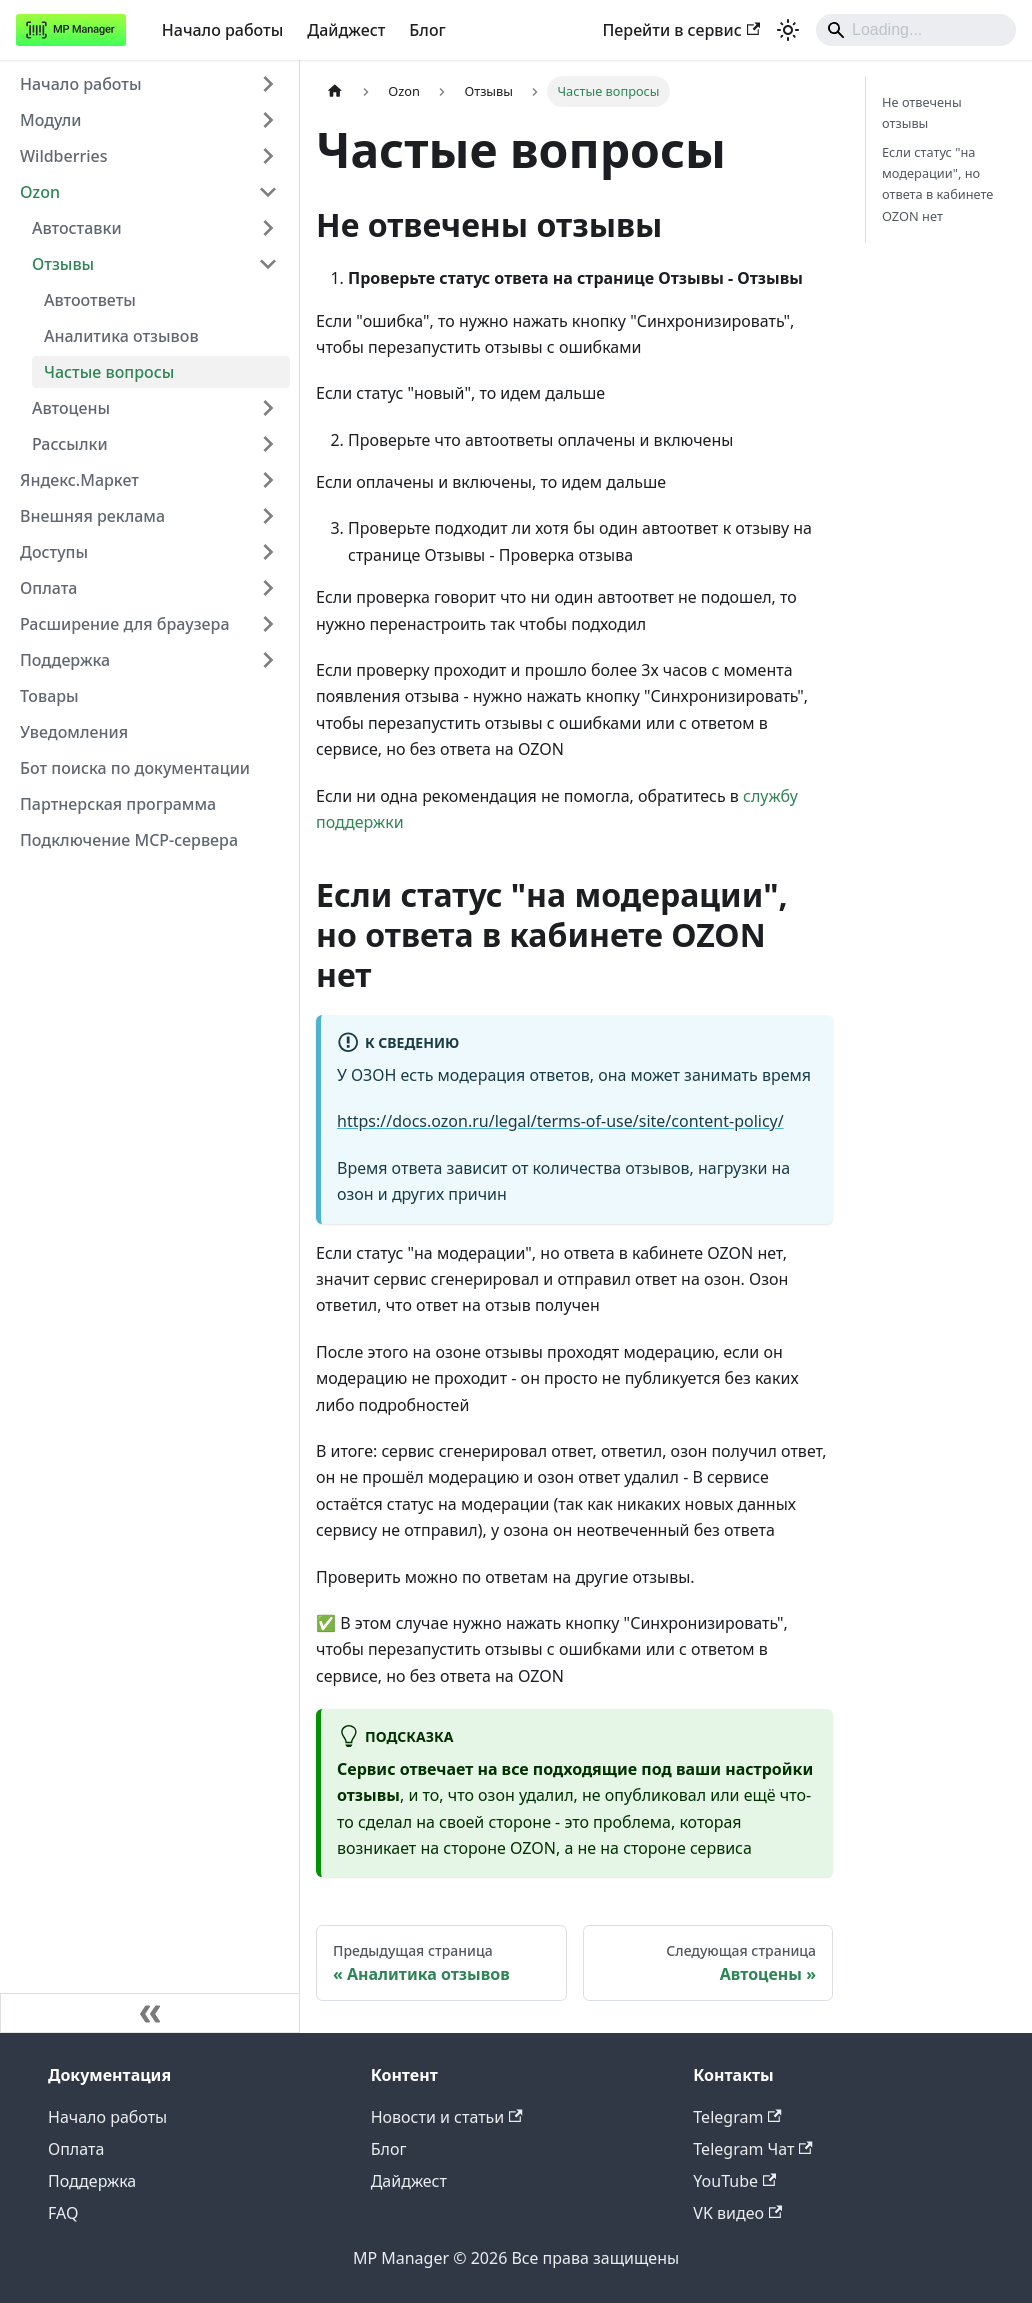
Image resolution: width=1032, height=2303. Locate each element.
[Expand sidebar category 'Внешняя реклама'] (268, 516)
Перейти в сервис (681, 30)
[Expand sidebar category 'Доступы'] (268, 552)
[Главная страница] (335, 91)
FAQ (63, 2213)
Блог (427, 30)
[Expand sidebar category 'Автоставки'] (268, 228)
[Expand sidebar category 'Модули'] (268, 120)
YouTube (734, 2181)
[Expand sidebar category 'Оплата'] (268, 588)
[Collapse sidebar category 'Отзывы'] (268, 264)
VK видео (737, 2213)
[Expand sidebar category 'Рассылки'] (268, 444)
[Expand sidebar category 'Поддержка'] (268, 660)
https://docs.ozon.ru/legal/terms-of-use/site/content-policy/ (560, 1121)
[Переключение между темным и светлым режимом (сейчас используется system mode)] (788, 30)
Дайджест (346, 30)
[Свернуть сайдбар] (150, 2013)
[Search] (916, 30)
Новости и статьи (447, 2117)
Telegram (737, 2117)
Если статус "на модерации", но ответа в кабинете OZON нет (937, 183)
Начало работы (223, 30)
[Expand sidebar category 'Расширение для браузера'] (268, 624)
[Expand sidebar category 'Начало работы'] (268, 84)
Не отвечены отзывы (922, 112)
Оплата (76, 2149)
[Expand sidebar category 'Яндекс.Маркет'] (268, 480)
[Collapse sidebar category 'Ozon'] (268, 192)
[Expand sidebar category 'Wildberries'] (268, 156)
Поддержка (92, 2181)
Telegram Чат (752, 2149)
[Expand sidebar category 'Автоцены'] (268, 408)
